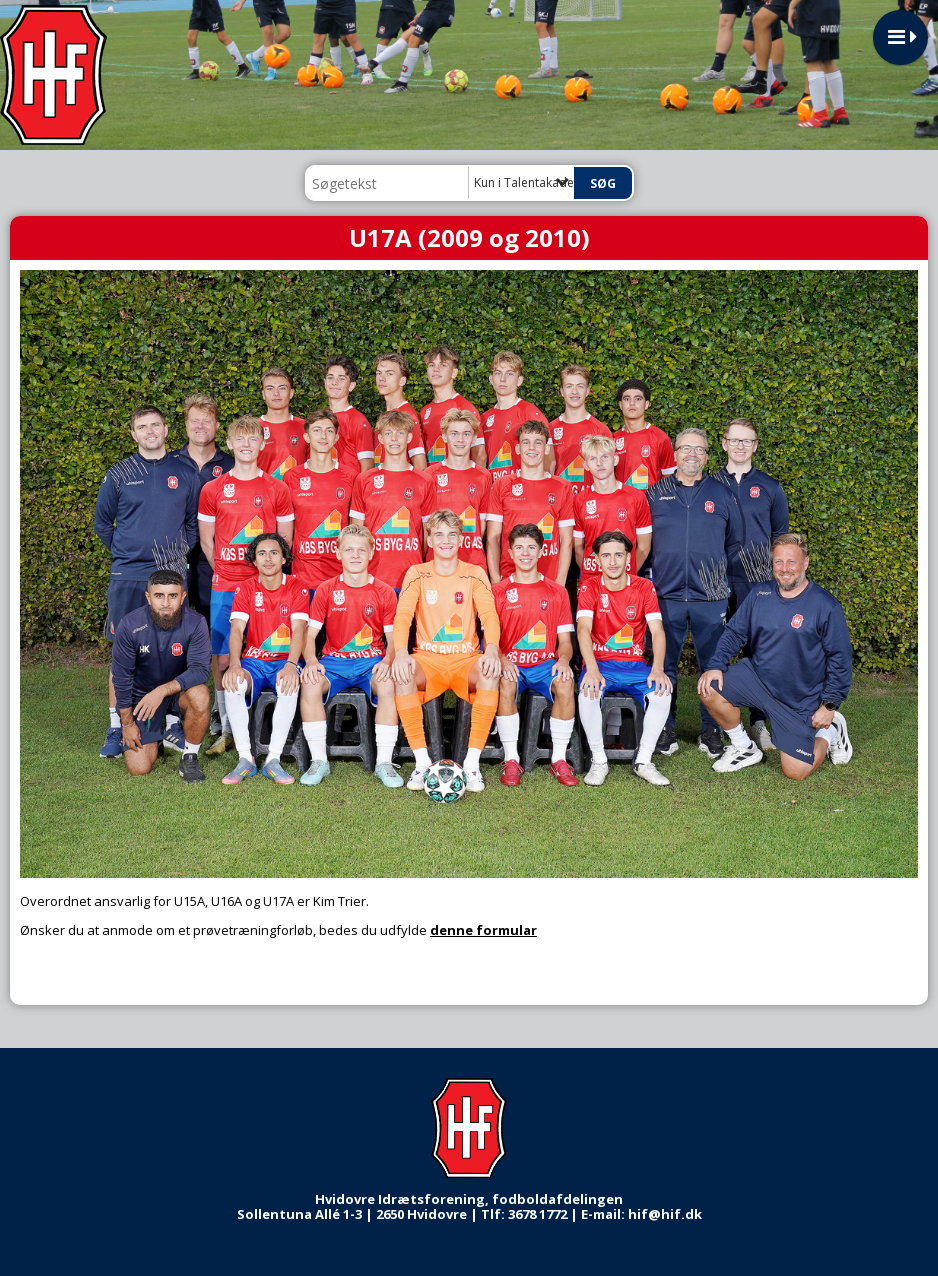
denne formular (483, 930)
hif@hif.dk (665, 1214)
